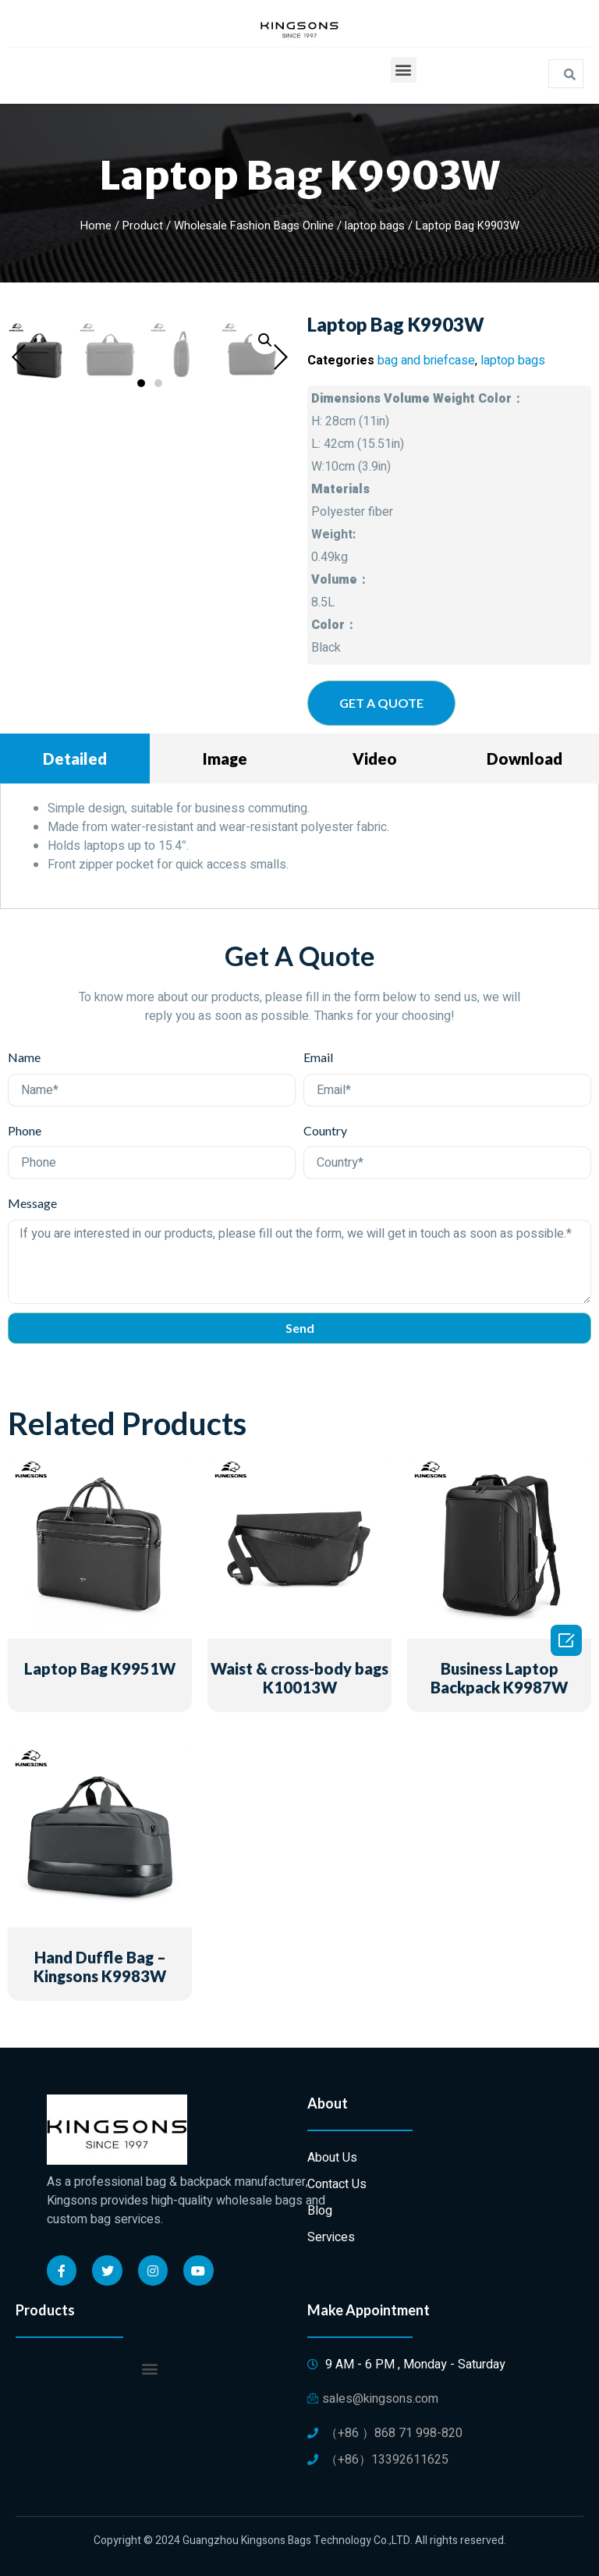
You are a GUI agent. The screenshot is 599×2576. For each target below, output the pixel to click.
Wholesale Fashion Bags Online (254, 226)
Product (142, 226)
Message (32, 1203)
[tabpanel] (299, 846)
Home (96, 226)
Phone (24, 1130)
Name (24, 1057)
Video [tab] (375, 758)
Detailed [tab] (75, 758)
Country (325, 1130)
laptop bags (375, 226)
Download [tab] (524, 758)
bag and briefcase (426, 360)
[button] (403, 70)
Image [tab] (225, 758)
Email (318, 1057)
